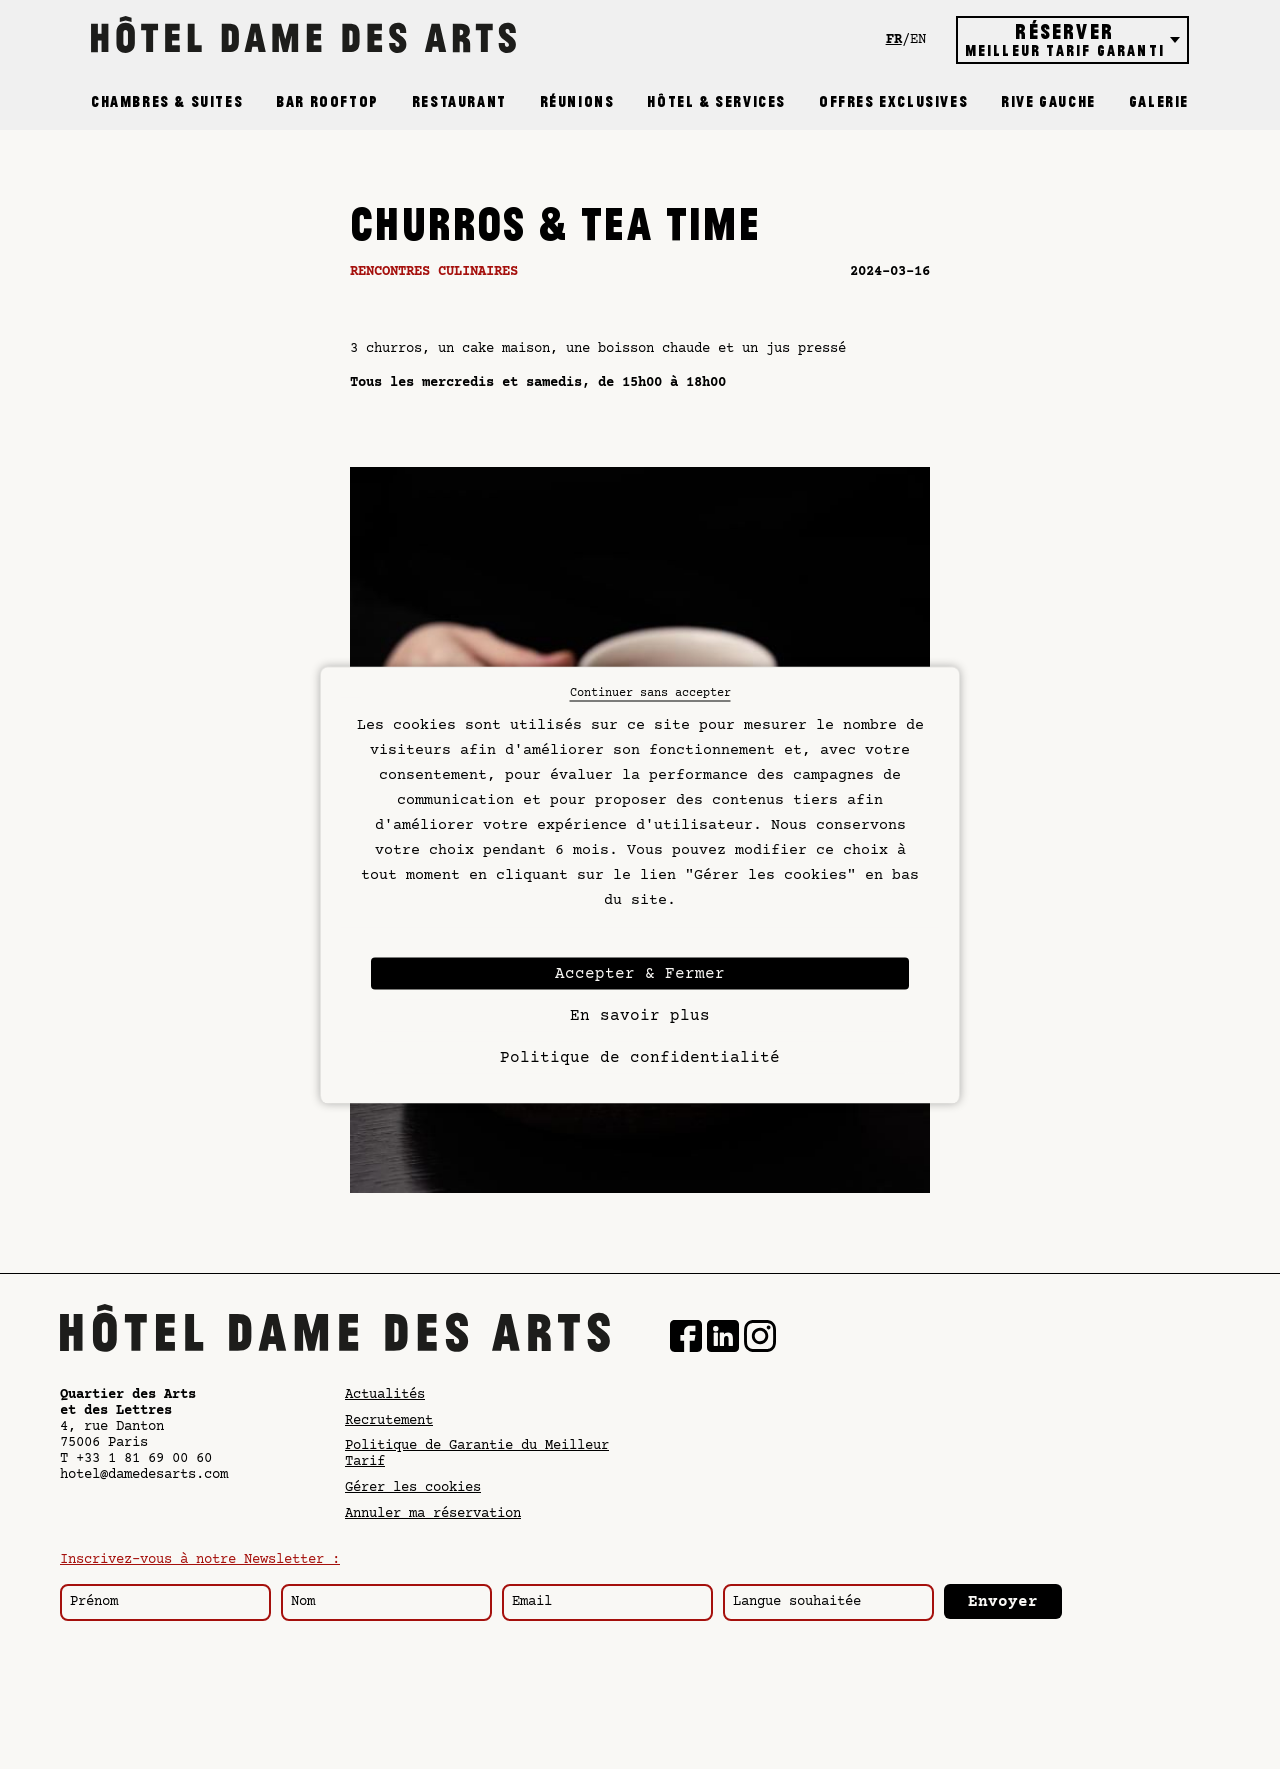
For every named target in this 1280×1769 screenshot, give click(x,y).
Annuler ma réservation (433, 1514)
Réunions (577, 102)
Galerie (1159, 102)
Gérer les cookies (413, 1488)
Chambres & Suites (167, 102)
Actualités (385, 1395)
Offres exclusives (893, 102)
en (918, 40)
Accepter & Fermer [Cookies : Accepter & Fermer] (640, 973)
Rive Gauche (1048, 102)
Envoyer (1003, 1602)
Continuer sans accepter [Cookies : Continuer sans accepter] (650, 693)
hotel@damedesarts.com (144, 1475)
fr (894, 40)
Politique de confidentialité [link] (640, 1057)
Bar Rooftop (327, 102)
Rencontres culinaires (434, 272)
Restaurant (459, 102)
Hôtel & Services (716, 102)
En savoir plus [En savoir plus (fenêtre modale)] (640, 1015)
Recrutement (389, 1421)
